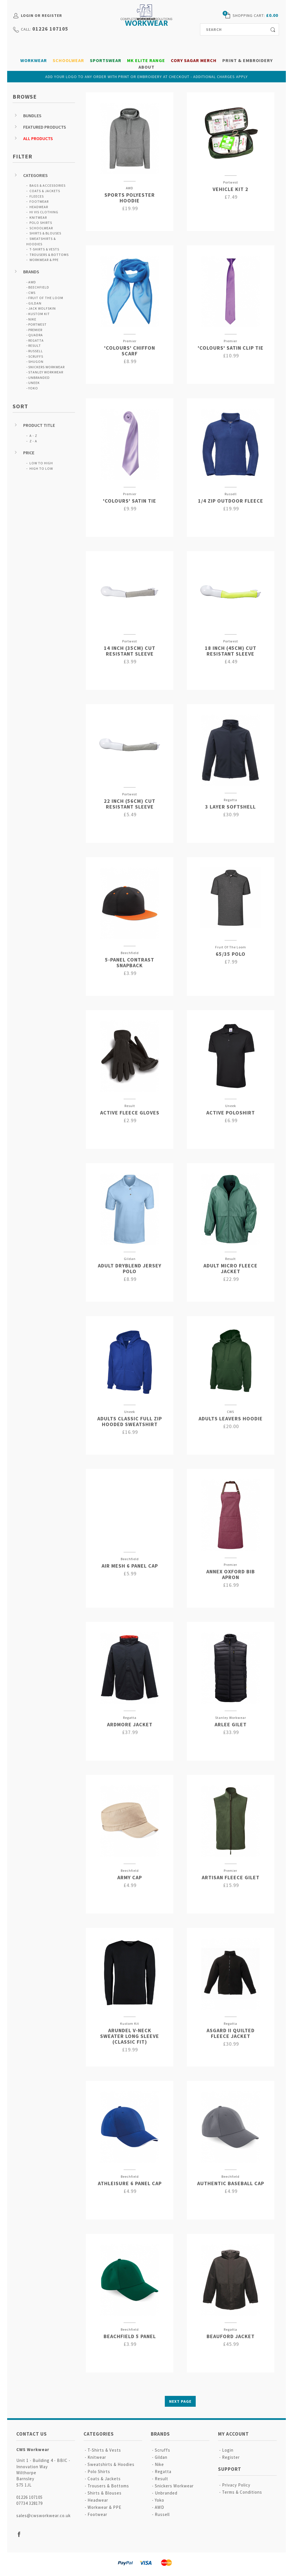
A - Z (33, 435)
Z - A (33, 441)
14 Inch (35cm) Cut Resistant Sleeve (129, 651)
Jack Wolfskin (42, 308)
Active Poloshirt (230, 1112)
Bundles (32, 115)
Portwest (37, 324)
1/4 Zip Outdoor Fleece (230, 500)
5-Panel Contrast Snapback (129, 962)
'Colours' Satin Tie (129, 500)
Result (34, 345)
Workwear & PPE (44, 260)
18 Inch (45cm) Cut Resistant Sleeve (230, 651)
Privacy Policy (236, 2485)
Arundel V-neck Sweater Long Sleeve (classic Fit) (129, 2036)
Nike (32, 319)
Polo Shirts (40, 222)
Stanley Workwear (45, 372)
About (146, 67)
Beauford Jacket (231, 2336)
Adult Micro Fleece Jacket (230, 1268)
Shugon (35, 361)
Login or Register (41, 15)
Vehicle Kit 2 (230, 189)
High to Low (41, 468)
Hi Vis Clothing (43, 212)
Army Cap (129, 1877)
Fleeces (36, 196)
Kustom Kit (39, 314)
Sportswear (105, 60)
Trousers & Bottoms (49, 254)
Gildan (34, 303)
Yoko (33, 388)
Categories (35, 175)
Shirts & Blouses (45, 233)
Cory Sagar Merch (194, 60)
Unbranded (39, 377)
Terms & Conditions (242, 2492)
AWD (32, 282)
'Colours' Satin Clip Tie (231, 348)
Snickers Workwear (46, 367)
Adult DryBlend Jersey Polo (129, 1268)
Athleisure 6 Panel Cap (130, 2183)
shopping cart (248, 15)
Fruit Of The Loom (45, 298)
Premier (35, 330)
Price (28, 452)
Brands (31, 271)
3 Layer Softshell (230, 806)
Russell (35, 351)
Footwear (39, 201)
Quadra (35, 335)
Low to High (41, 463)
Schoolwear (68, 60)
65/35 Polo (231, 954)
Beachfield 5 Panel (130, 2336)
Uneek (34, 383)
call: (26, 29)
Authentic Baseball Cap (230, 2183)
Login (227, 2450)
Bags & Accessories (47, 185)
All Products (38, 138)
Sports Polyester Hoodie (129, 198)
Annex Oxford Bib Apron (230, 1574)
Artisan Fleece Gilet (231, 1877)
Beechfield (38, 287)
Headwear (38, 207)
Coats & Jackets (44, 191)
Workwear (33, 60)
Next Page (180, 2401)
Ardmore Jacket (130, 1724)
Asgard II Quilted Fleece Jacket (231, 2033)
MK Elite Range (146, 60)
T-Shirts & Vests (44, 249)
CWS (31, 292)
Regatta (36, 340)
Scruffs (35, 356)
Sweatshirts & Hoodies (111, 2464)
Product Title (39, 425)
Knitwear (38, 217)
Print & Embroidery (247, 60)
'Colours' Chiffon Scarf (129, 351)
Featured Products (44, 127)
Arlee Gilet (231, 1724)
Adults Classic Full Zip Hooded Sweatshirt (129, 1421)
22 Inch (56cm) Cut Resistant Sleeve (129, 804)
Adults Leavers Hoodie (231, 1418)
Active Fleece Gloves (129, 1112)
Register (231, 2457)
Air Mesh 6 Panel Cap (130, 1565)
